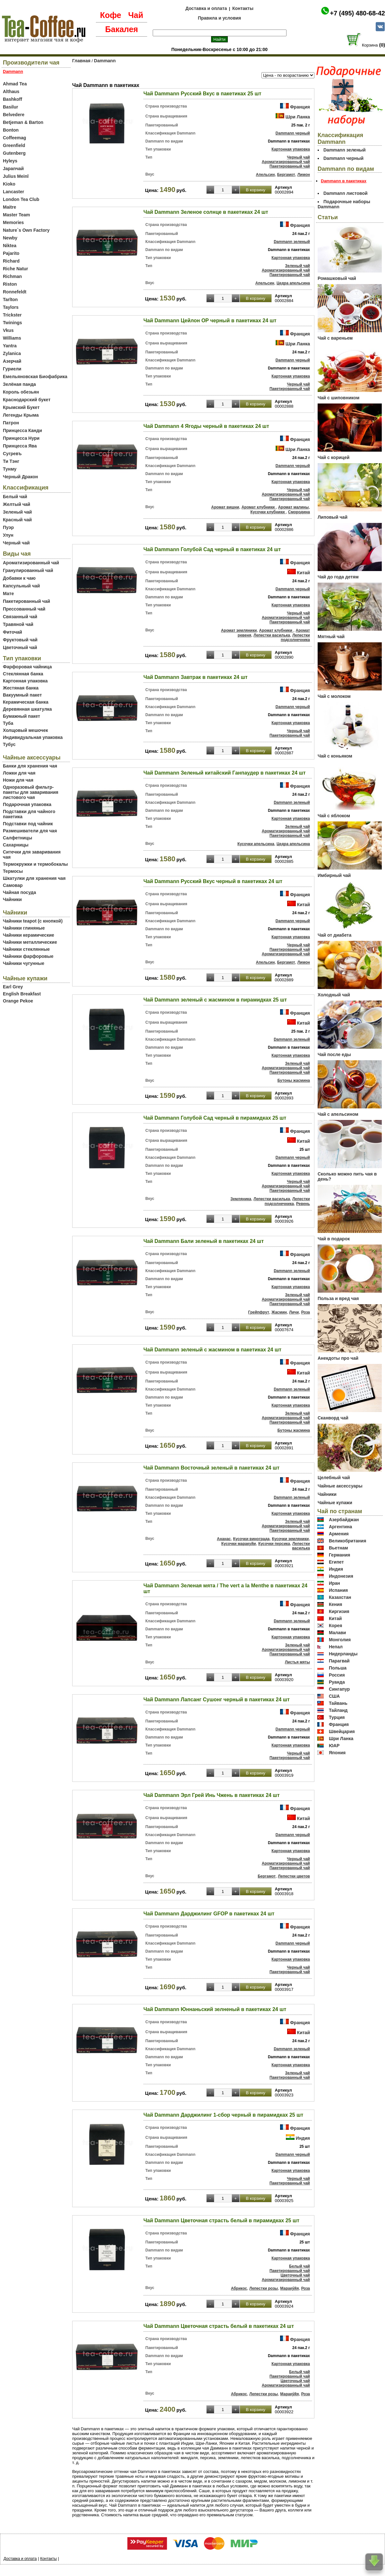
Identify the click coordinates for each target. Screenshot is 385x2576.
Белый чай (15, 496)
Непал (336, 1646)
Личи (294, 1312)
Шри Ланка (298, 116)
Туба (8, 723)
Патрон (11, 422)
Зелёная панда (19, 384)
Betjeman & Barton (23, 122)
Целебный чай (334, 1477)
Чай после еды (334, 1054)
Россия (337, 1675)
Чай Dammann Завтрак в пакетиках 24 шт (195, 677)
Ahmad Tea (15, 83)
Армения (339, 1533)
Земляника (240, 1199)
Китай (303, 572)
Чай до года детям (338, 576)
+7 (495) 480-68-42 (357, 13)
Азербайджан (344, 1519)
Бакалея (121, 29)
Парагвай (339, 1660)
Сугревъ (12, 453)
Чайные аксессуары (340, 1485)
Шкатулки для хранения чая (34, 878)
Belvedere (13, 114)
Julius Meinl (16, 176)
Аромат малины (293, 507)
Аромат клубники (259, 507)
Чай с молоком (334, 696)
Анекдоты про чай (338, 1358)
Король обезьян (21, 392)
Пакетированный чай (26, 601)
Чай (135, 15)
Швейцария (342, 1731)
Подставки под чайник (28, 823)
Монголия (340, 1639)
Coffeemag (14, 137)
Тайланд (338, 1710)
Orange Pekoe (18, 1000)
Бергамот (286, 174)
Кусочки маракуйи (238, 1543)
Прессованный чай (24, 608)
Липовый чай (332, 517)
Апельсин (265, 174)
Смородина (299, 512)
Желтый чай (16, 504)
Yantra (10, 345)
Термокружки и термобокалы (35, 864)
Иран (334, 1583)
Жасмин (279, 1312)
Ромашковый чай (337, 278)
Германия (339, 1554)
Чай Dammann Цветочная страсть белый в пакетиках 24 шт (218, 2326)
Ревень (303, 1203)
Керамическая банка (25, 702)
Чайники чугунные (23, 963)
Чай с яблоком (334, 815)
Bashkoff (12, 99)
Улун (8, 535)
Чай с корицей (333, 457)
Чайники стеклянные (26, 949)
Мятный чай (331, 636)
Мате (8, 593)
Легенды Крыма (20, 415)
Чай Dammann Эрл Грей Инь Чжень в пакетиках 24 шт (211, 1795)
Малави (337, 1632)
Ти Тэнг (11, 461)
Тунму (9, 469)
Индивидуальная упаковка (33, 737)
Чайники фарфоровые (28, 956)
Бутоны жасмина (294, 1080)
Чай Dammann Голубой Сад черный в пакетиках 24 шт (212, 549)
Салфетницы (17, 837)
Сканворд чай (333, 1417)
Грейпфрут (258, 1312)
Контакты (242, 8)
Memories (13, 222)
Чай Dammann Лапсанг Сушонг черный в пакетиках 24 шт (216, 1699)
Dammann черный (293, 133)
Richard (11, 261)
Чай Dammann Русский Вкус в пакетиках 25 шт (202, 93)
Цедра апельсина (293, 283)
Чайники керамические (28, 935)
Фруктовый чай (20, 639)
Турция (337, 1717)
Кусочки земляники (290, 1539)
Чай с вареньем (335, 338)
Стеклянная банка (23, 673)
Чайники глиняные (24, 928)
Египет (336, 1562)
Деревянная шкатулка (27, 709)
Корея (335, 1625)
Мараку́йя (289, 2288)
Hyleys (10, 160)
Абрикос (239, 2288)
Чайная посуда (19, 892)
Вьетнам (338, 1547)
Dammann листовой (345, 193)
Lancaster (13, 191)
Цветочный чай (20, 647)
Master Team (16, 214)
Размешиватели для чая (30, 830)
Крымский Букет (21, 407)
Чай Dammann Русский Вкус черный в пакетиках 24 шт (212, 881)
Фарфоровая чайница (27, 666)
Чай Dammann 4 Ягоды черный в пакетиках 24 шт (206, 426)
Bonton (11, 130)
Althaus (11, 91)
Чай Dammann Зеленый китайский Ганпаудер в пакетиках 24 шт (224, 773)
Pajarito (11, 253)
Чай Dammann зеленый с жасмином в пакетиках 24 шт (212, 1349)
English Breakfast (22, 993)
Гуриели (12, 368)
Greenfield (14, 145)
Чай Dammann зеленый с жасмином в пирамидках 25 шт (215, 999)
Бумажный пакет (21, 716)
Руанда (337, 1682)
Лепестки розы (263, 2288)
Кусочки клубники (268, 512)
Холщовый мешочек (25, 730)
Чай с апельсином (338, 1114)
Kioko (9, 183)
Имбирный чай (334, 875)
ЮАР (334, 1745)
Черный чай (16, 542)
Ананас (224, 1539)
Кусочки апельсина (255, 844)
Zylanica (12, 353)
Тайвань (338, 1703)
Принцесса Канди (22, 430)
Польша (337, 1667)
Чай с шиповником (338, 397)
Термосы (13, 871)
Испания (338, 1590)
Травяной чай (18, 624)
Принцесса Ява (20, 445)
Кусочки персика (274, 1543)
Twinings (12, 322)
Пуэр (8, 527)
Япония (337, 1752)
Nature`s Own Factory (26, 230)
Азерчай (12, 361)
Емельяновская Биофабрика (35, 376)
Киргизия (339, 1611)
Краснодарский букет (26, 399)
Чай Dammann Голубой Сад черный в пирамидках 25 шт (214, 1118)
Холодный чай (334, 994)
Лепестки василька (271, 635)
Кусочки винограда (251, 1539)
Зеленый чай (17, 512)
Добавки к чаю (19, 578)
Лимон (303, 174)
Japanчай (13, 168)
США (334, 1696)
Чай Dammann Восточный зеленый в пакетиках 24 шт (211, 1467)
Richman (12, 276)
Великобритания (347, 1540)
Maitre (9, 207)
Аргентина (340, 1526)
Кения (335, 1604)
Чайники (12, 899)
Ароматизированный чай (31, 562)
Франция (300, 106)
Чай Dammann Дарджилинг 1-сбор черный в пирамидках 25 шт (223, 2115)
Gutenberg (14, 153)
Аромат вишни (225, 507)
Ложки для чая (19, 773)
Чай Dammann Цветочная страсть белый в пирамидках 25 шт (221, 2220)
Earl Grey (13, 986)
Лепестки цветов (294, 1876)
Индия (303, 2138)
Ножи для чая (18, 780)
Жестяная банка (20, 687)
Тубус (9, 744)
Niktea (9, 245)
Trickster (12, 314)
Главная (81, 60)
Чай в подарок (334, 1238)
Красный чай (17, 519)
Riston (10, 284)
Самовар (13, 885)
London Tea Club (21, 199)
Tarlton (10, 299)
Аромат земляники (239, 630)
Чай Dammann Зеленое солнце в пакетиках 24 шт (205, 212)
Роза (305, 1312)
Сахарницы (16, 844)
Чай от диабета (334, 935)
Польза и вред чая (338, 1298)
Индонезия (341, 1576)
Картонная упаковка (25, 680)
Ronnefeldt (14, 291)
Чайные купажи (335, 1502)
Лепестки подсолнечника (295, 637)
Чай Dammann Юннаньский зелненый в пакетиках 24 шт (214, 2009)
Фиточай (12, 632)
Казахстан (340, 1597)
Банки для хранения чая (30, 765)
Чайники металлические (30, 942)
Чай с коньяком (335, 756)
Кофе (110, 15)
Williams (12, 338)
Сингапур (339, 1689)
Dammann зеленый (292, 241)
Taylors (11, 307)
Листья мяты (297, 1662)
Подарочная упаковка (27, 804)
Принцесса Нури (21, 438)
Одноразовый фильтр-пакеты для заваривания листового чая (30, 792)
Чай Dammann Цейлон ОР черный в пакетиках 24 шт (210, 320)
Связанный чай (20, 616)
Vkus (8, 330)
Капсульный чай (21, 585)
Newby (10, 237)
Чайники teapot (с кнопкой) (33, 921)
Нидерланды (343, 1653)
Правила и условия (219, 18)
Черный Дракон (20, 476)
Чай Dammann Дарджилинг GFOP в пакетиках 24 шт (208, 1913)
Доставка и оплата (206, 8)
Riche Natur (15, 268)
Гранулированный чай (28, 570)
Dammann (105, 60)
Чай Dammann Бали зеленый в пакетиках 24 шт (203, 1241)
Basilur (10, 106)
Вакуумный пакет (22, 695)
